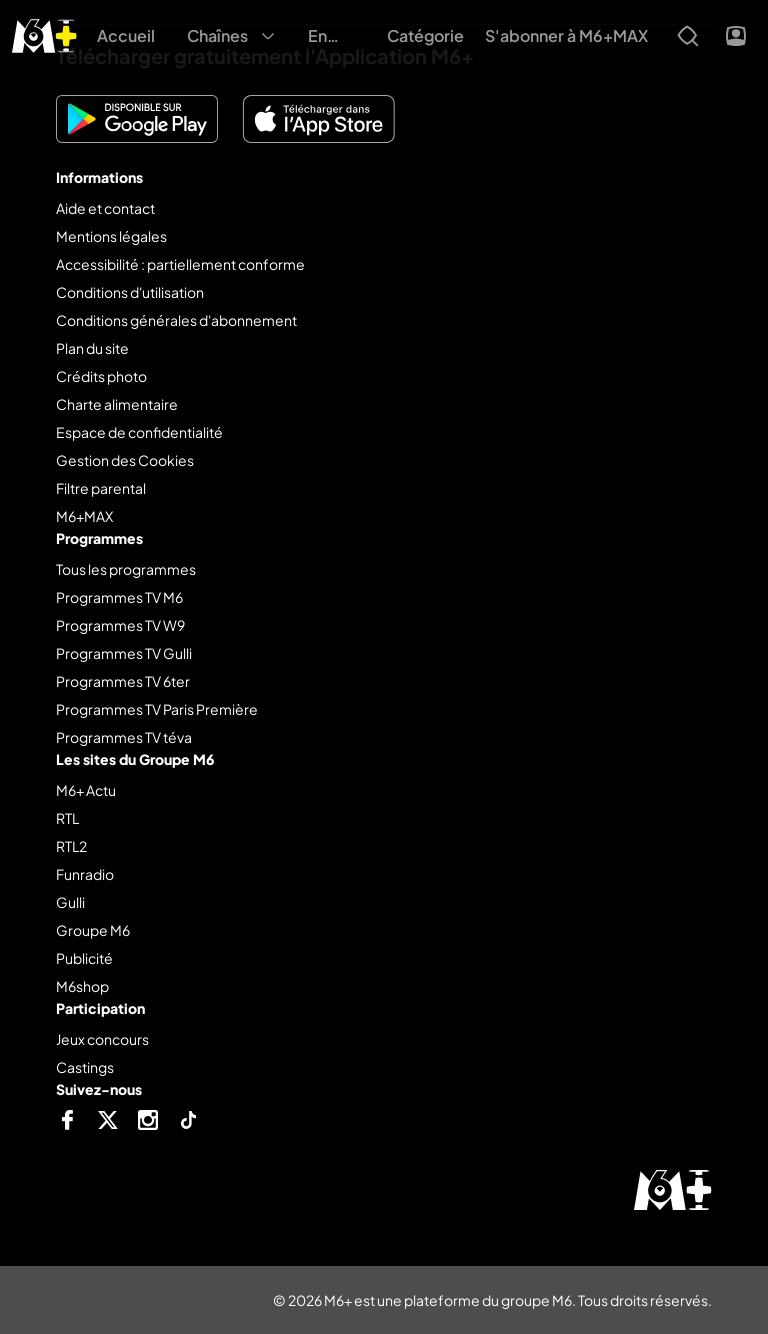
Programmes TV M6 (119, 597)
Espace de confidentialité (139, 432)
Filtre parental (101, 488)
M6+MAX (84, 516)
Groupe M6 (93, 930)
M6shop (82, 986)
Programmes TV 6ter (123, 681)
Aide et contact (105, 208)
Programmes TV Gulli (124, 653)
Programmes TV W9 (120, 625)
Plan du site (92, 348)
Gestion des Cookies (125, 460)
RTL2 (71, 846)
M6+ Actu (86, 790)
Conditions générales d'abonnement (176, 320)
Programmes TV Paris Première (157, 709)
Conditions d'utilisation (130, 292)
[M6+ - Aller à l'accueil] (44, 33)
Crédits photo (101, 376)
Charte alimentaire (117, 404)
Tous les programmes (126, 569)
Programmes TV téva (124, 737)
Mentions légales (111, 236)
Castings (85, 1067)
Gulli (70, 902)
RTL (67, 818)
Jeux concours (102, 1039)
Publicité (84, 958)
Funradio (85, 874)
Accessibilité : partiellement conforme (180, 264)
